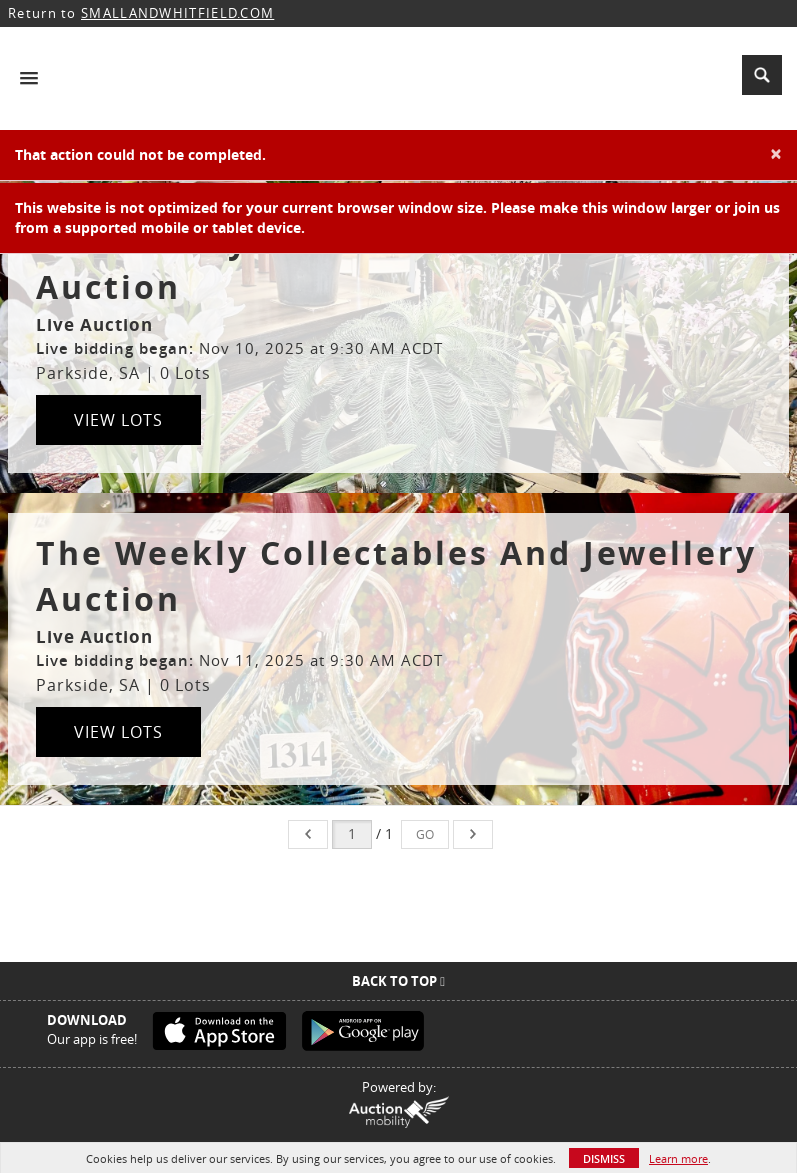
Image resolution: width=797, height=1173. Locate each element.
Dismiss (604, 1158)
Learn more (678, 1158)
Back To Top (398, 981)
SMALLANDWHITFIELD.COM (177, 13)
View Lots (118, 420)
